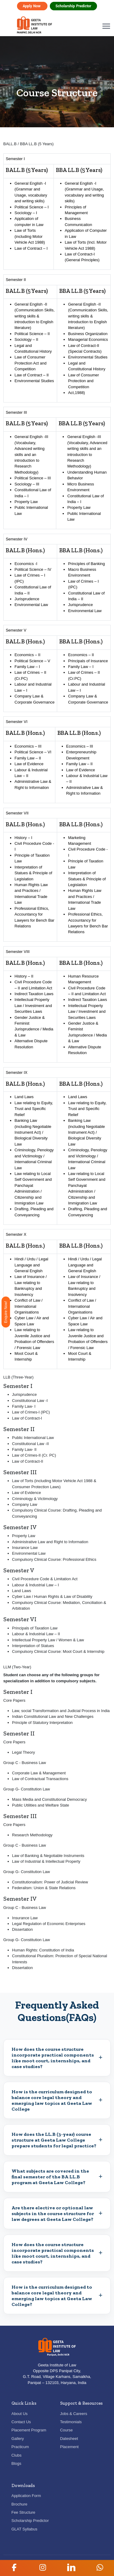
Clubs (17, 2455)
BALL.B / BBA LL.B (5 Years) (28, 144)
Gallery (18, 2438)
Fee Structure (23, 2512)
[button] (14, 2567)
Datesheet (69, 2438)
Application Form (26, 2495)
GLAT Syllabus (24, 2529)
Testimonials (71, 2422)
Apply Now (32, 6)
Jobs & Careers (73, 2413)
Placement (69, 2446)
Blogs (16, 2463)
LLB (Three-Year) (18, 1377)
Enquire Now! (6, 1312)
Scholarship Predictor (74, 6)
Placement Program (29, 2430)
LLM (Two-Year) (17, 1667)
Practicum (20, 2446)
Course (66, 2430)
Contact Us (21, 2422)
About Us (20, 2413)
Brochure (20, 2504)
